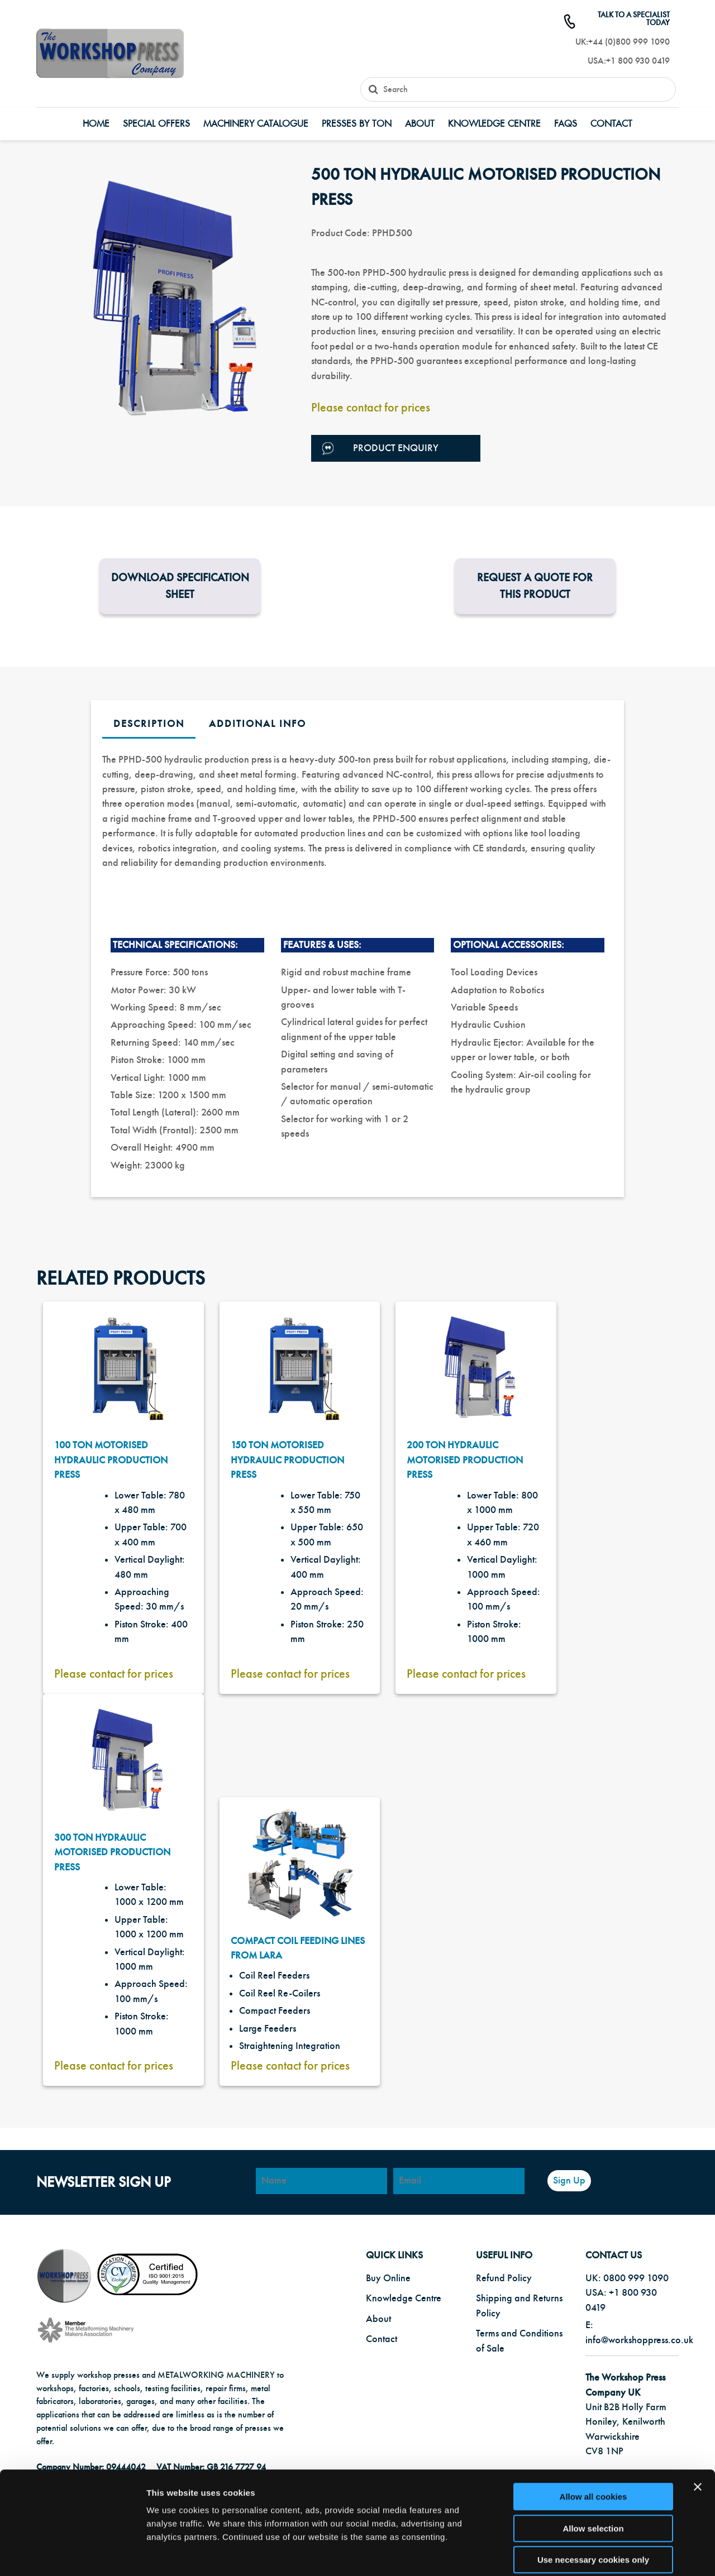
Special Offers (156, 124)
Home (96, 124)
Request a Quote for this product (535, 586)
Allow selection (593, 2474)
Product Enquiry (380, 448)
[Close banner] (698, 2432)
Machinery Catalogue (255, 124)
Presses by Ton (357, 124)
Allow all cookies (593, 2442)
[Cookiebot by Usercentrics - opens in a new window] (72, 2554)
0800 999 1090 (636, 2278)
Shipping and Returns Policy (519, 2305)
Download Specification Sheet (180, 586)
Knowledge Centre (494, 124)
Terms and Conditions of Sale (519, 2341)
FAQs (565, 124)
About (420, 124)
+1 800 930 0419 (638, 60)
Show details (586, 2554)
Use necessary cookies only (593, 2505)
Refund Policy (504, 2278)
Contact (611, 124)
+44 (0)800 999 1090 (629, 41)
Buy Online (388, 2278)
